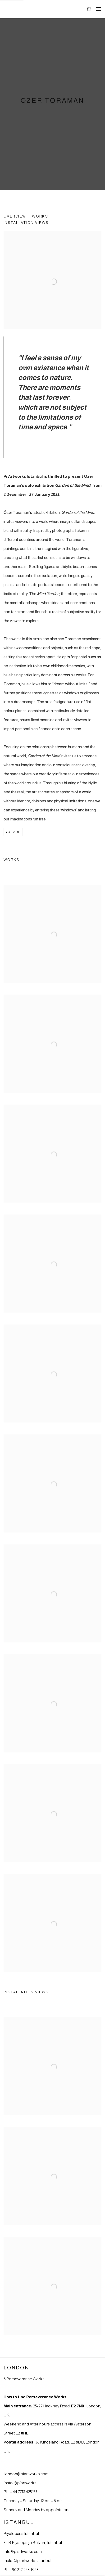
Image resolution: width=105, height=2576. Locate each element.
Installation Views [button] (26, 223)
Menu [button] (97, 9)
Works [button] (40, 216)
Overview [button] (15, 216)
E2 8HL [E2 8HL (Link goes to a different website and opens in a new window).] (22, 2433)
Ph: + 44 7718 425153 (20, 2491)
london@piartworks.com (26, 2474)
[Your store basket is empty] (89, 9)
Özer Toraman (52, 100)
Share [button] (14, 832)
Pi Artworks (30, 9)
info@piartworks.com (23, 2551)
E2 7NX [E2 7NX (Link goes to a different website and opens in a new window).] (77, 2406)
